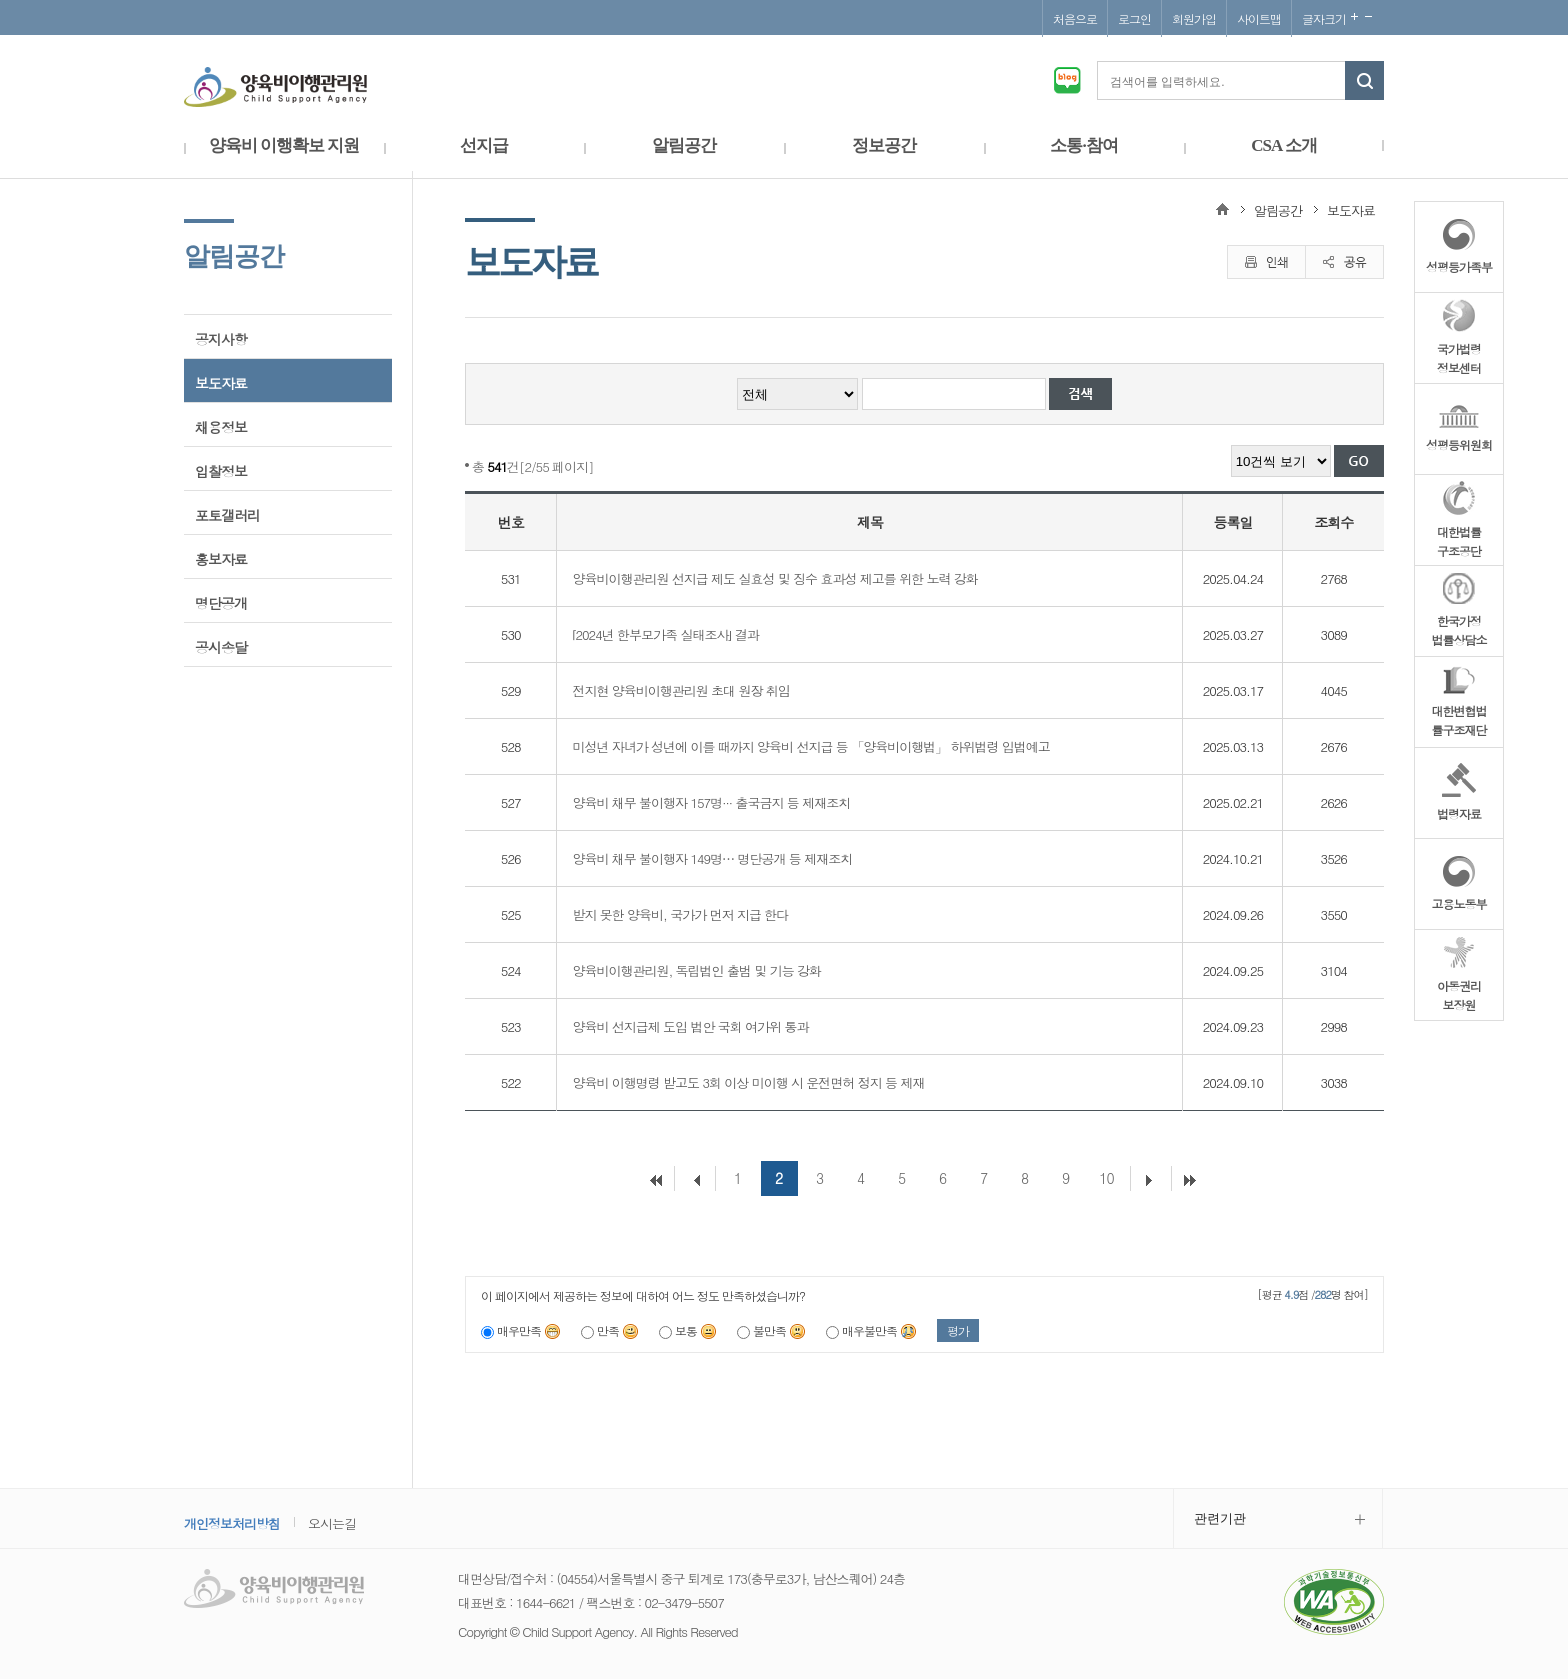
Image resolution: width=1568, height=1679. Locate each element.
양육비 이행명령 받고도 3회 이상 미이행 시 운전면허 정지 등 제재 (748, 1082)
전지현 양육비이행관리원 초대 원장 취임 (680, 690)
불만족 (779, 1330)
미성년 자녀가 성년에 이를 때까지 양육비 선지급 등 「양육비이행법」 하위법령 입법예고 (810, 746)
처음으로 (1075, 18)
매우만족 (529, 1330)
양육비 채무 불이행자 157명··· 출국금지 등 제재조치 (711, 802)
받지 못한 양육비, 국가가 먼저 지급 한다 (680, 914)
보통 (696, 1330)
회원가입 (1194, 18)
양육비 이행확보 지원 (284, 145)
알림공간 (684, 145)
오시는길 (332, 1523)
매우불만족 (879, 1330)
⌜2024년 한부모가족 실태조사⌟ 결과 (665, 634)
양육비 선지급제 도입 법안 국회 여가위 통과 (690, 1026)
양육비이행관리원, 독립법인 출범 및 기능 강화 (696, 970)
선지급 (484, 145)
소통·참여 (1083, 145)
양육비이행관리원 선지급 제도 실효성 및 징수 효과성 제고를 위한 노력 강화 (774, 578)
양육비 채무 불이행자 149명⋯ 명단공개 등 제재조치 (712, 858)
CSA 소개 (1283, 145)
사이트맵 (1259, 18)
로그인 (1134, 18)
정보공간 (884, 145)
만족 (618, 1330)
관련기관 (1220, 1518)
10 (1106, 1178)
